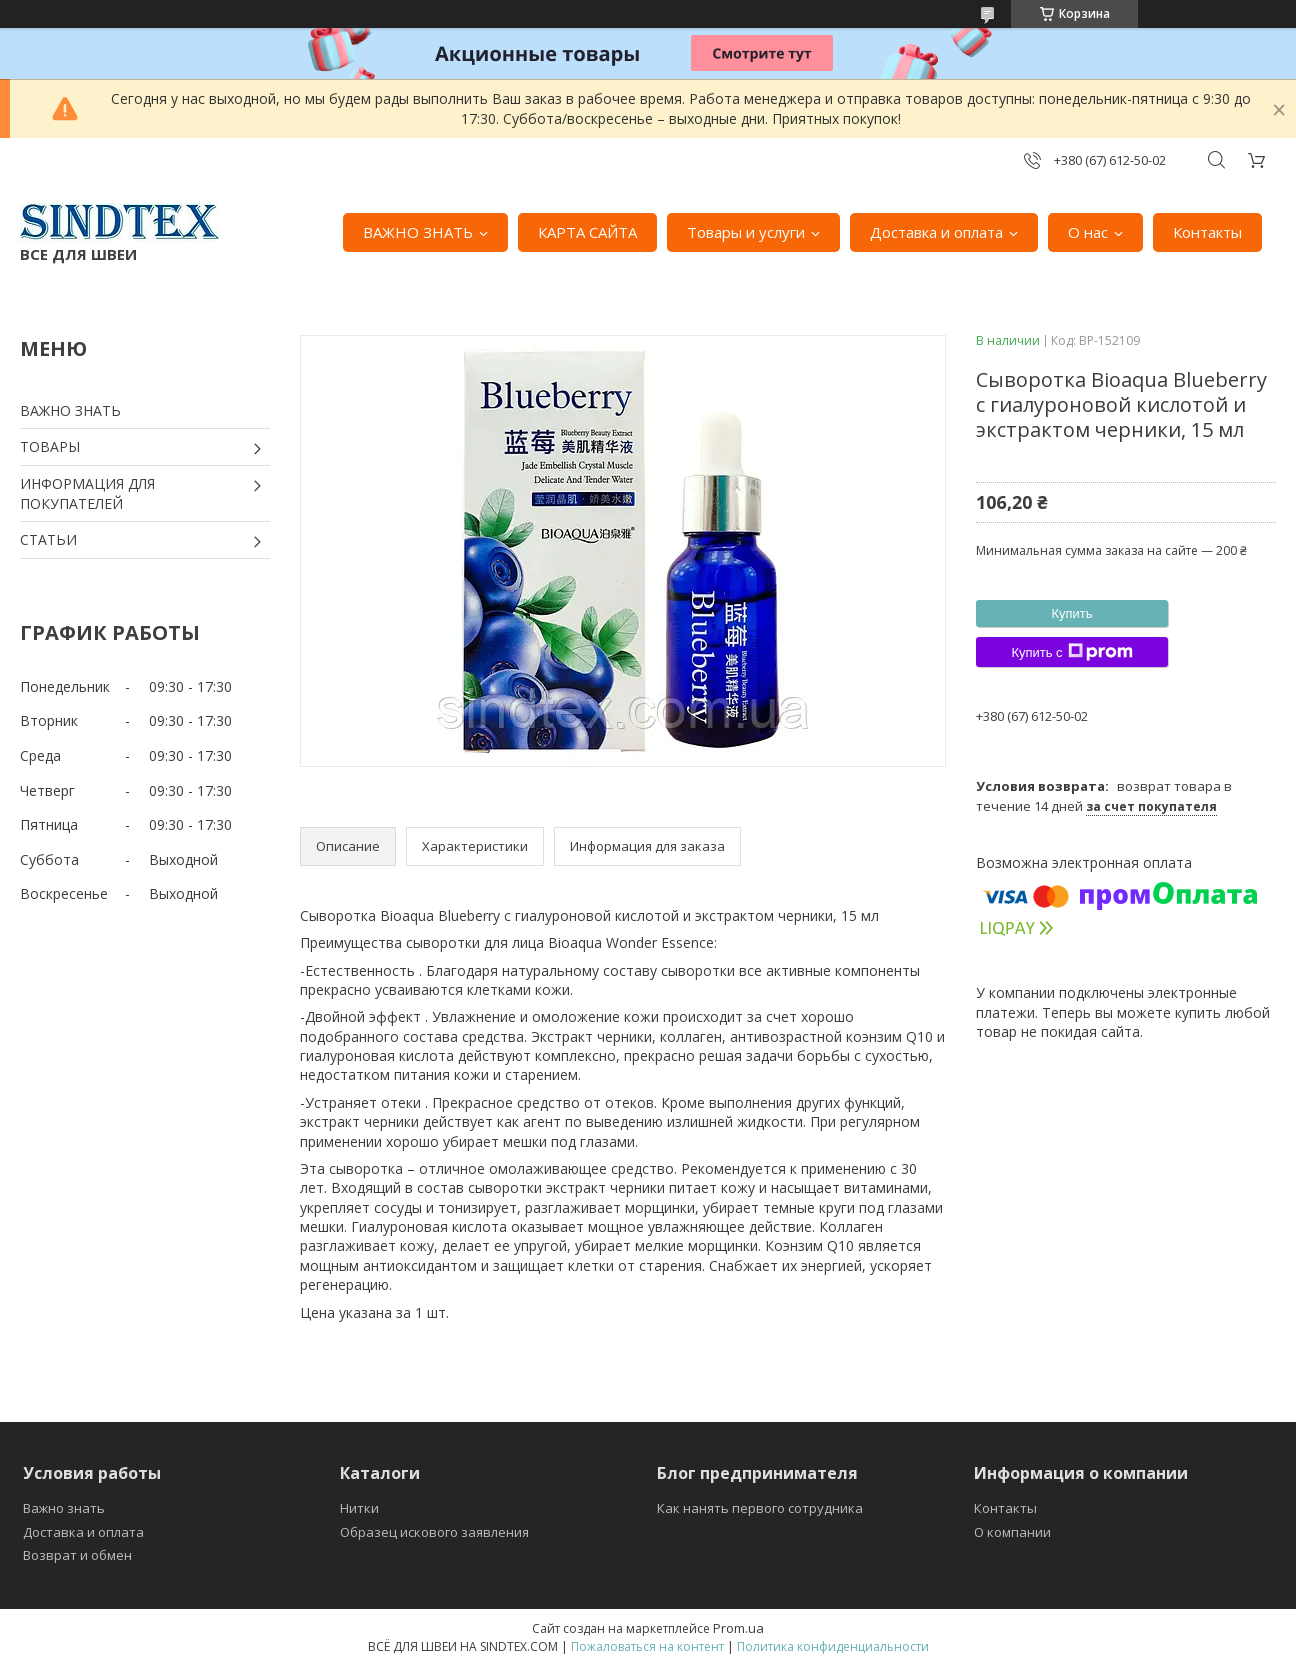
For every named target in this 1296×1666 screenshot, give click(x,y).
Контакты (1207, 232)
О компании (1012, 1532)
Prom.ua (738, 1628)
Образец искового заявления (434, 1532)
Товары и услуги (746, 232)
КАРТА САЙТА (587, 232)
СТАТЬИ (48, 539)
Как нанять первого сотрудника (760, 1508)
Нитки (359, 1508)
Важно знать (64, 1508)
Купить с (1071, 652)
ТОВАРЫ (50, 446)
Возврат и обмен (77, 1555)
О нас (1088, 232)
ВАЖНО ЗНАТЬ (418, 232)
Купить (1071, 613)
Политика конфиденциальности (833, 1646)
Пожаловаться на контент (647, 1646)
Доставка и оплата (936, 232)
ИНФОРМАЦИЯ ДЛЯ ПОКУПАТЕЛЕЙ (87, 493)
